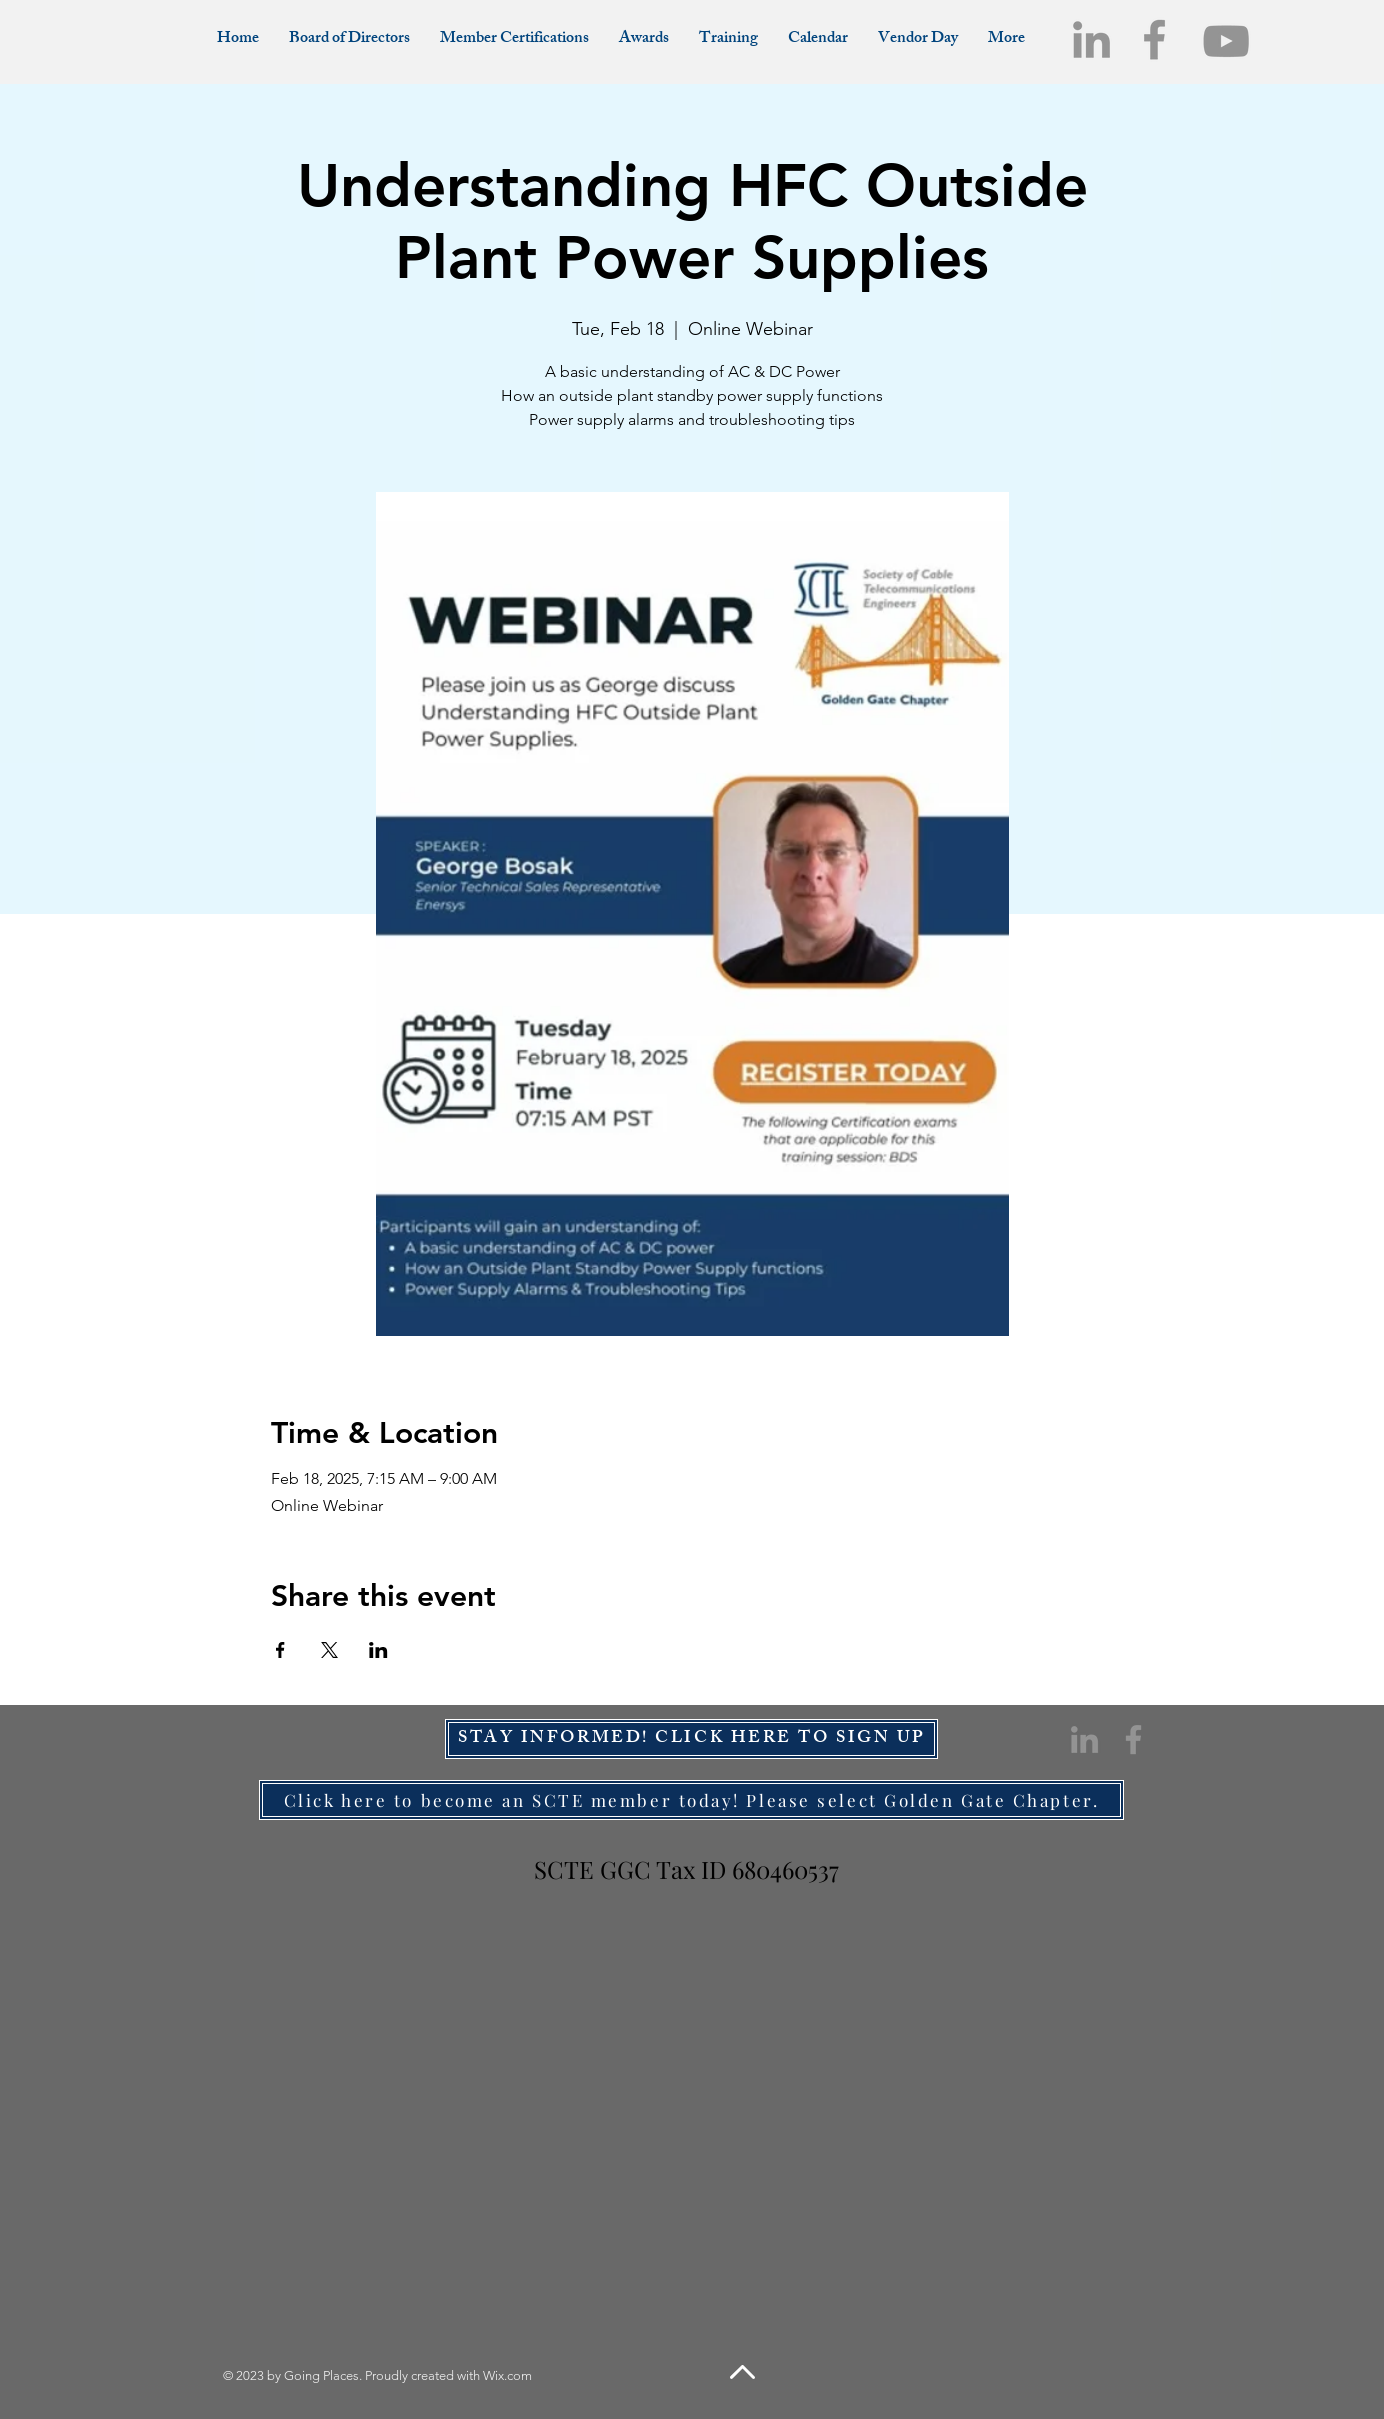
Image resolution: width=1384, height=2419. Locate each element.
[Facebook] (1154, 39)
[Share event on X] (329, 1650)
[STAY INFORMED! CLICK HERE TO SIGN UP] (691, 1739)
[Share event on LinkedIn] (378, 1650)
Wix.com (507, 2375)
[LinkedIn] (1091, 39)
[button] (1006, 39)
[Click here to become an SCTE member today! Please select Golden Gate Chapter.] (691, 1800)
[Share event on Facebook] (280, 1650)
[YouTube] (1226, 41)
